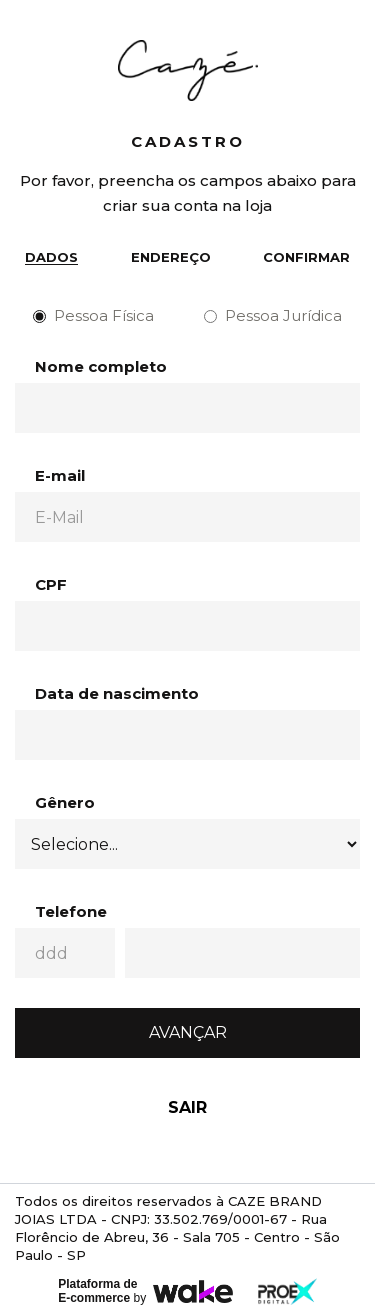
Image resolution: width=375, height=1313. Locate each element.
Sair (187, 1107)
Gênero (65, 802)
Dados (51, 257)
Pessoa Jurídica (273, 315)
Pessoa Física (93, 315)
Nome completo (101, 366)
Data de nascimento (117, 693)
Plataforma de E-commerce (97, 1291)
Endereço (171, 257)
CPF (51, 584)
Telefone (71, 911)
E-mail (60, 475)
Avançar (188, 1032)
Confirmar (306, 257)
